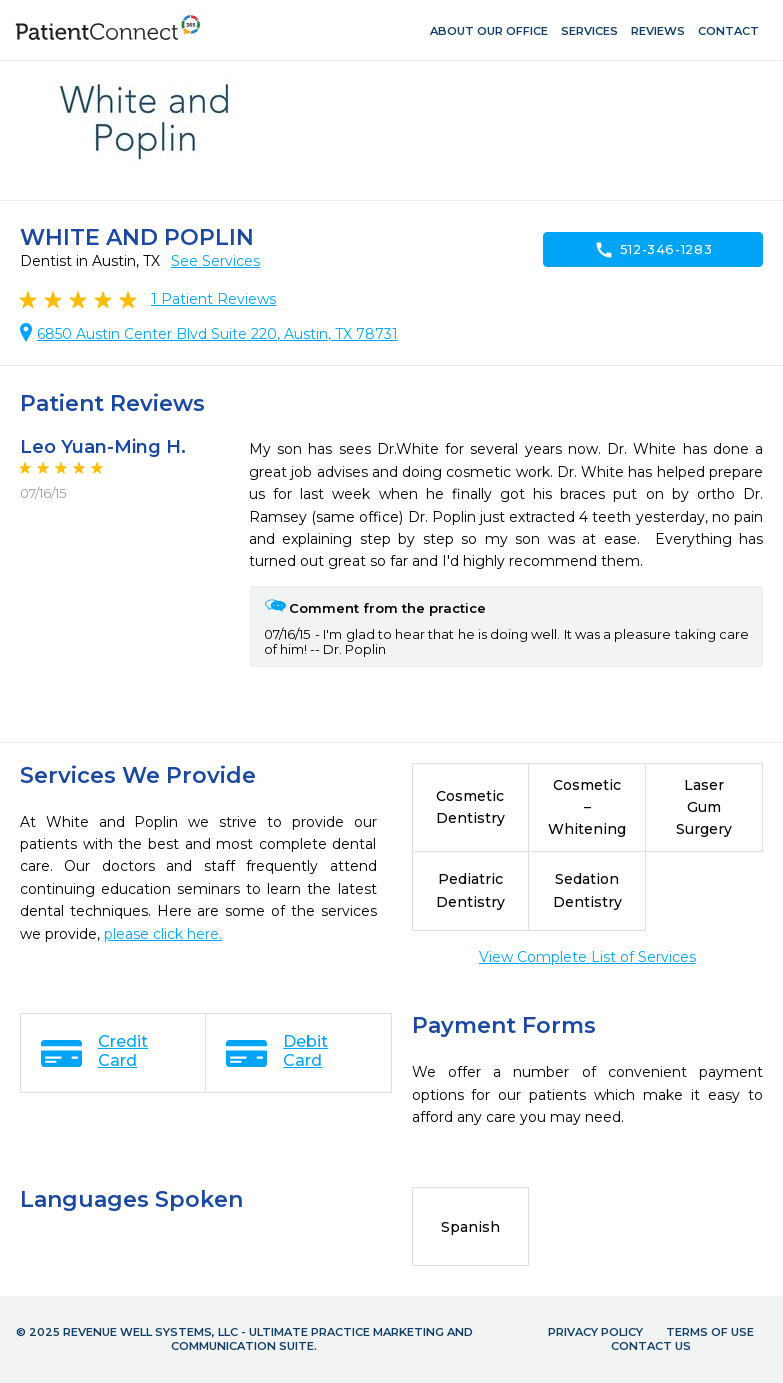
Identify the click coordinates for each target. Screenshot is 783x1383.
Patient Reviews (213, 299)
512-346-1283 (653, 250)
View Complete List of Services (587, 957)
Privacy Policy (595, 1332)
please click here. (163, 934)
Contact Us (651, 1346)
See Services (215, 261)
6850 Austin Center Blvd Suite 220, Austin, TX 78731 (217, 334)
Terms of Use (710, 1332)
